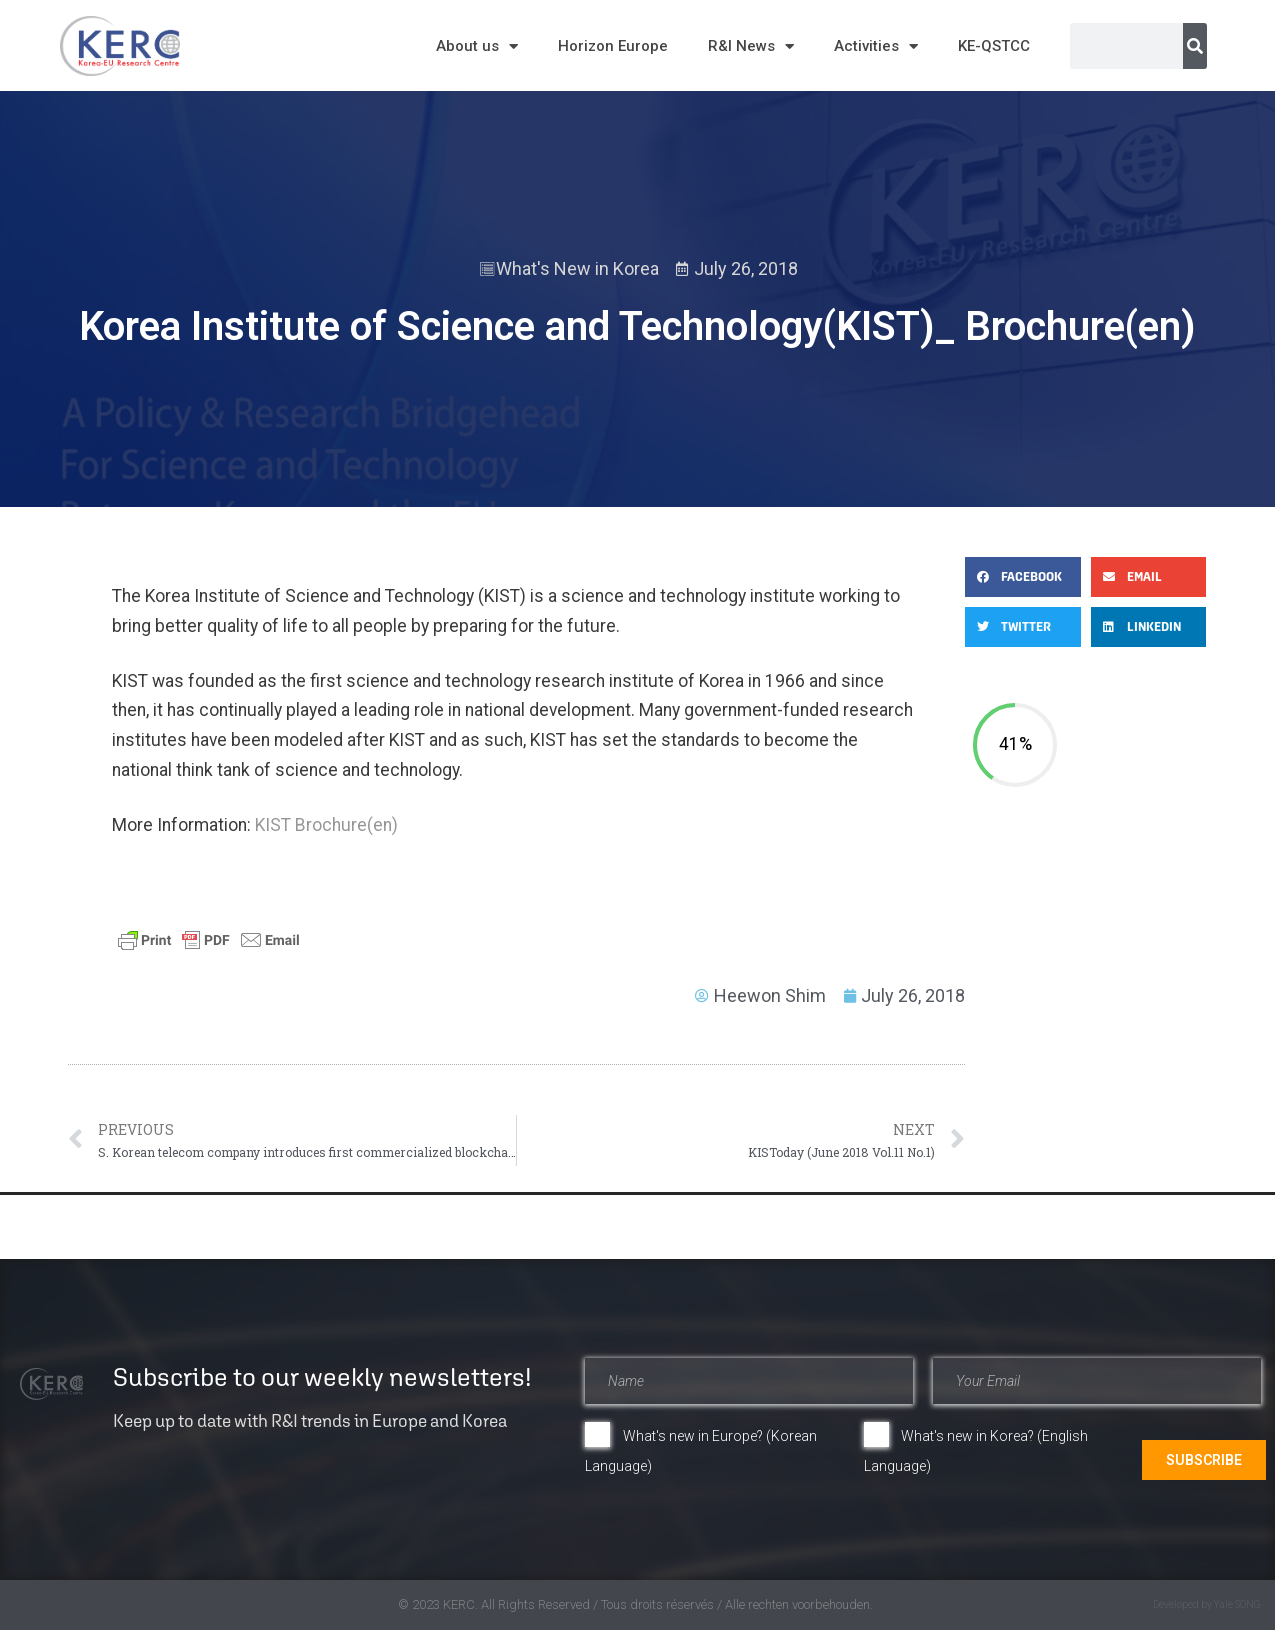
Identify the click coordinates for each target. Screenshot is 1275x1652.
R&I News (751, 46)
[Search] (1195, 46)
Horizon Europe (613, 46)
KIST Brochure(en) (326, 825)
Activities (876, 46)
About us (477, 46)
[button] (1022, 577)
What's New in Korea (577, 268)
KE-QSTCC (994, 46)
